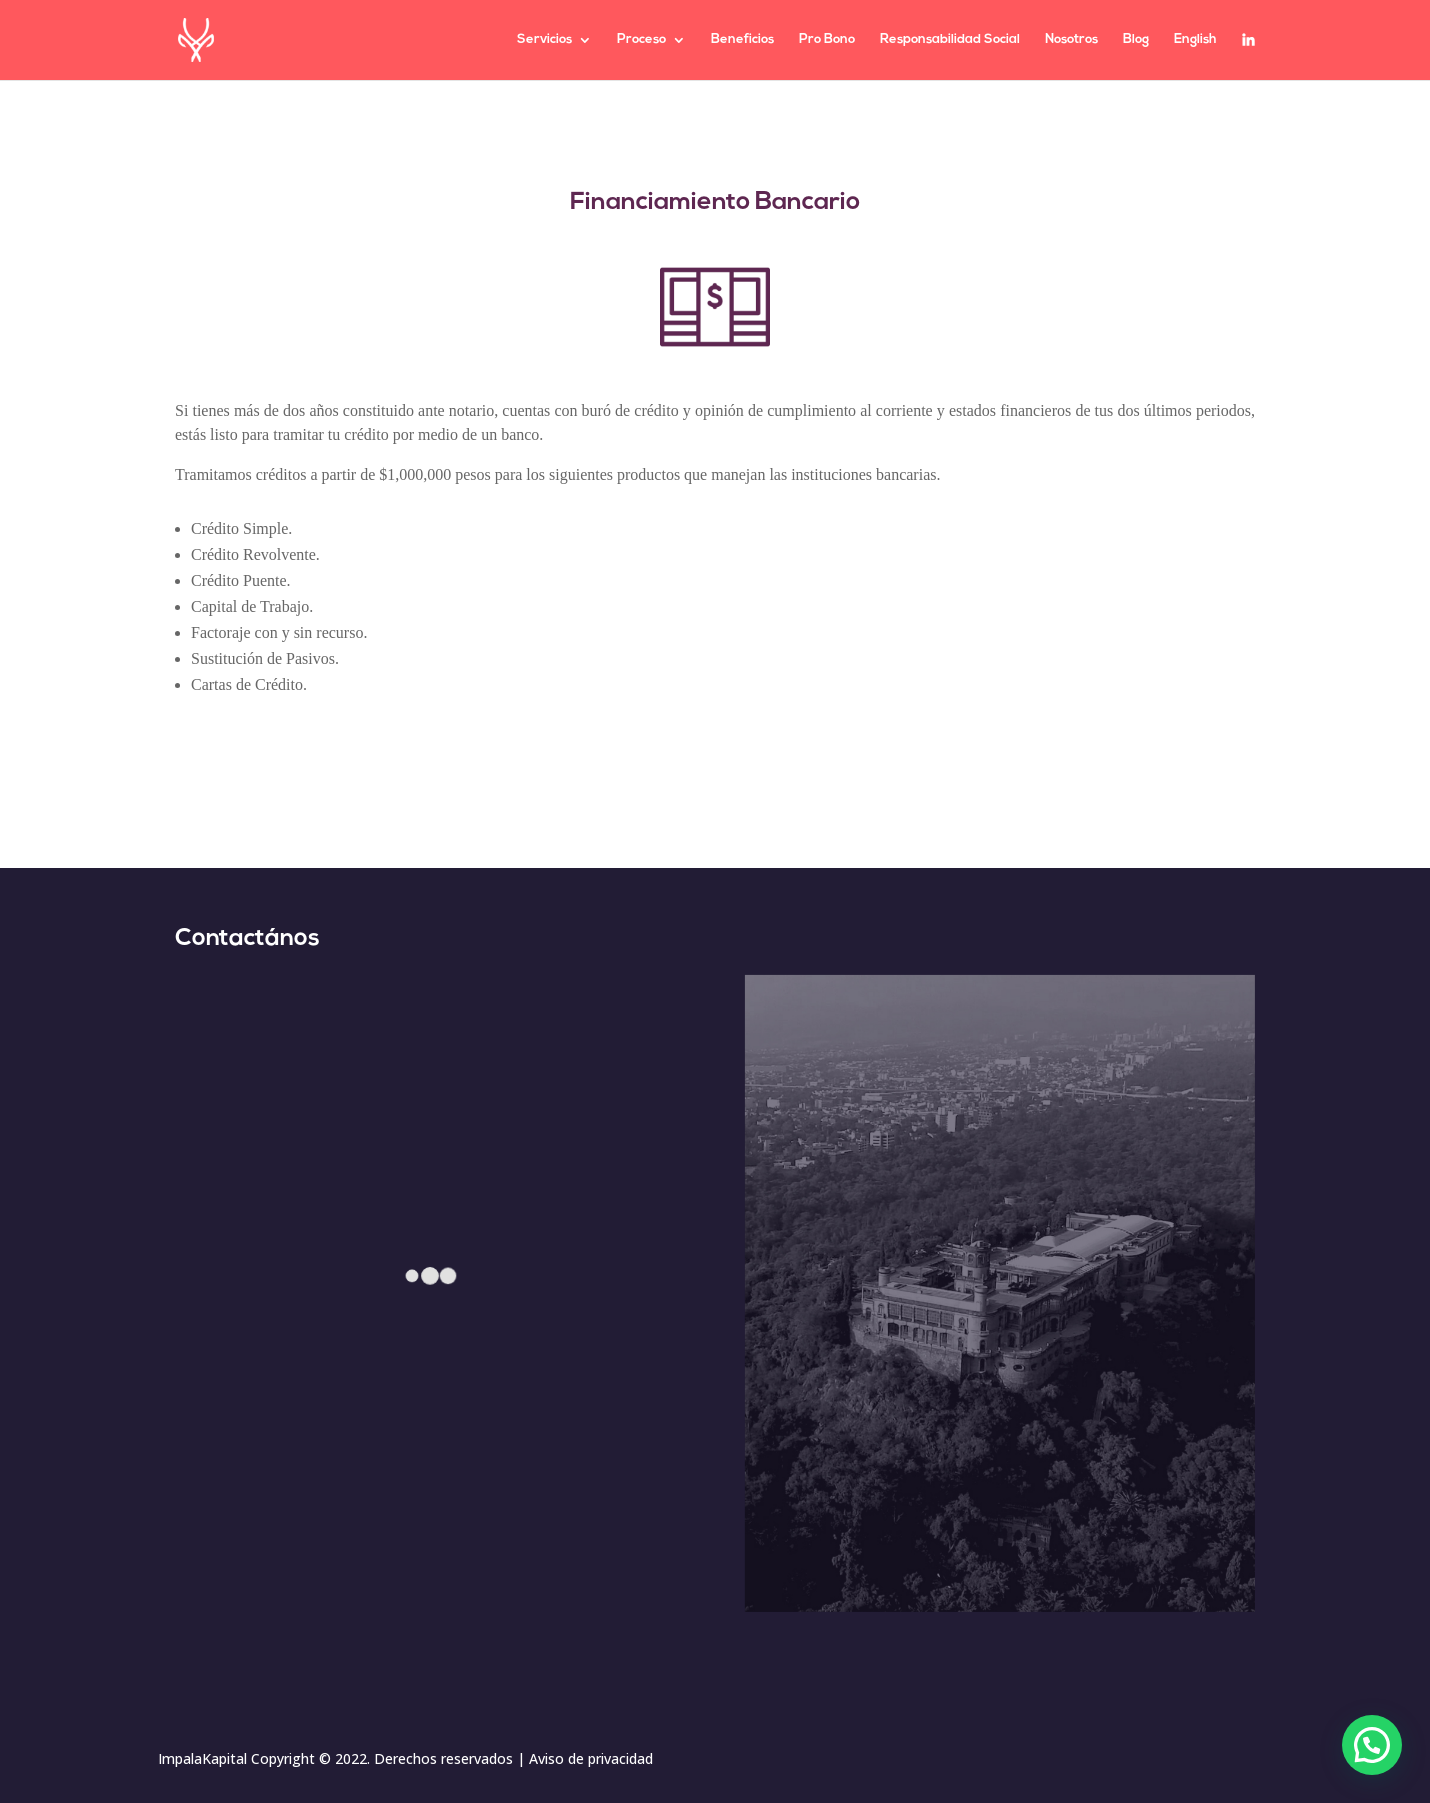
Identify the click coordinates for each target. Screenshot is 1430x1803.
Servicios (544, 39)
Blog (1136, 39)
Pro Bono (827, 39)
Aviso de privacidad (591, 1758)
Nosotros (1071, 39)
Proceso (641, 39)
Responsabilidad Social (950, 39)
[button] (1372, 1745)
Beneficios (742, 39)
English (1195, 39)
